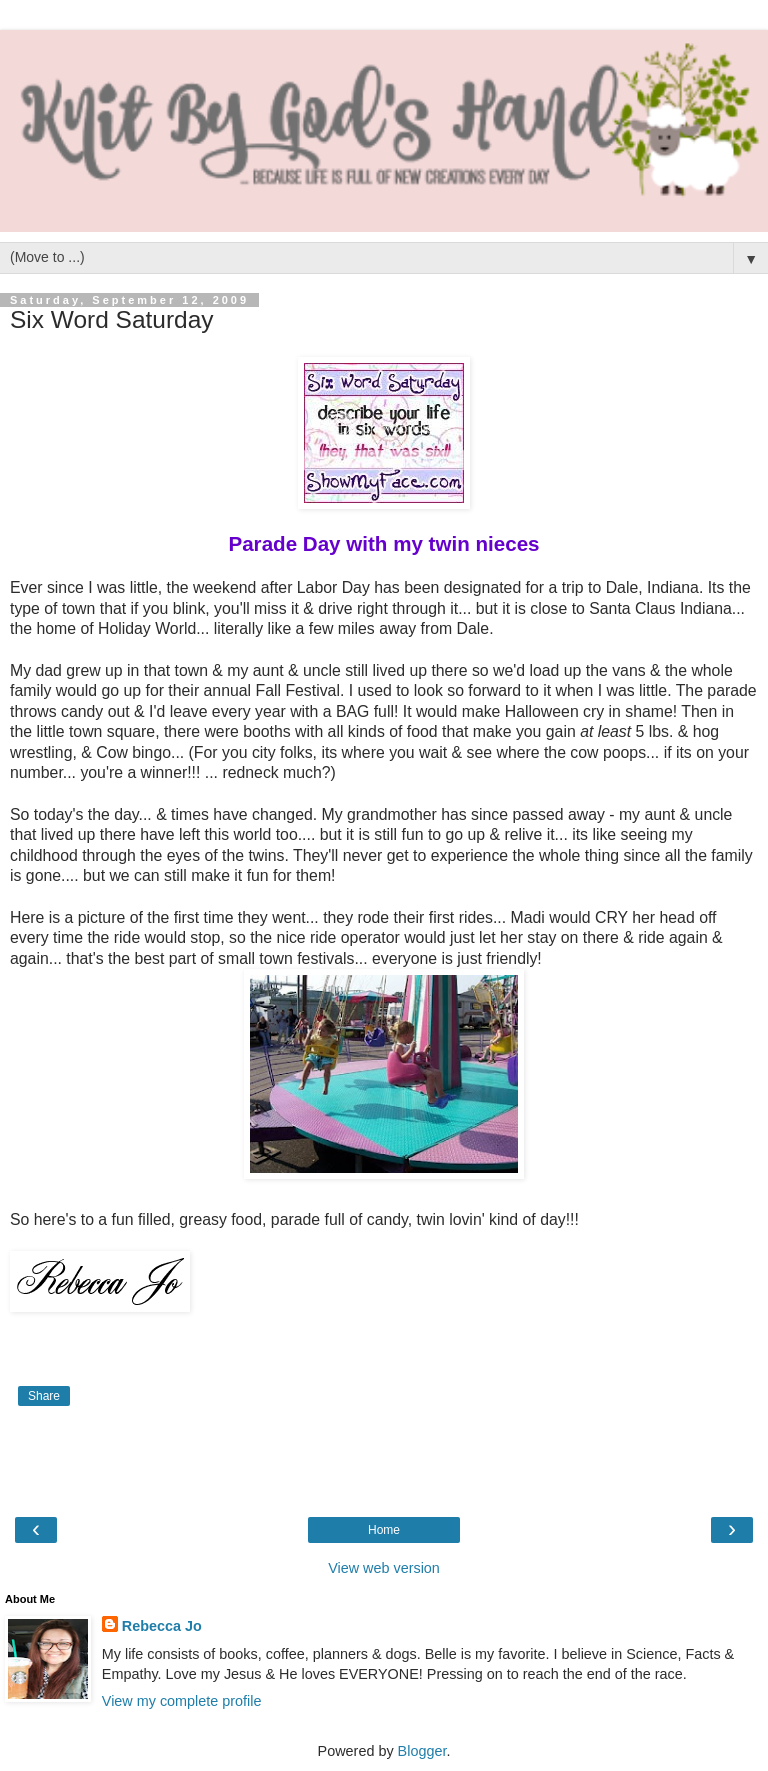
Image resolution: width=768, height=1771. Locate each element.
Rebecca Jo (162, 1626)
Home (384, 1530)
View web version (384, 1568)
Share (44, 1396)
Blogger (422, 1751)
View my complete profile (182, 1701)
